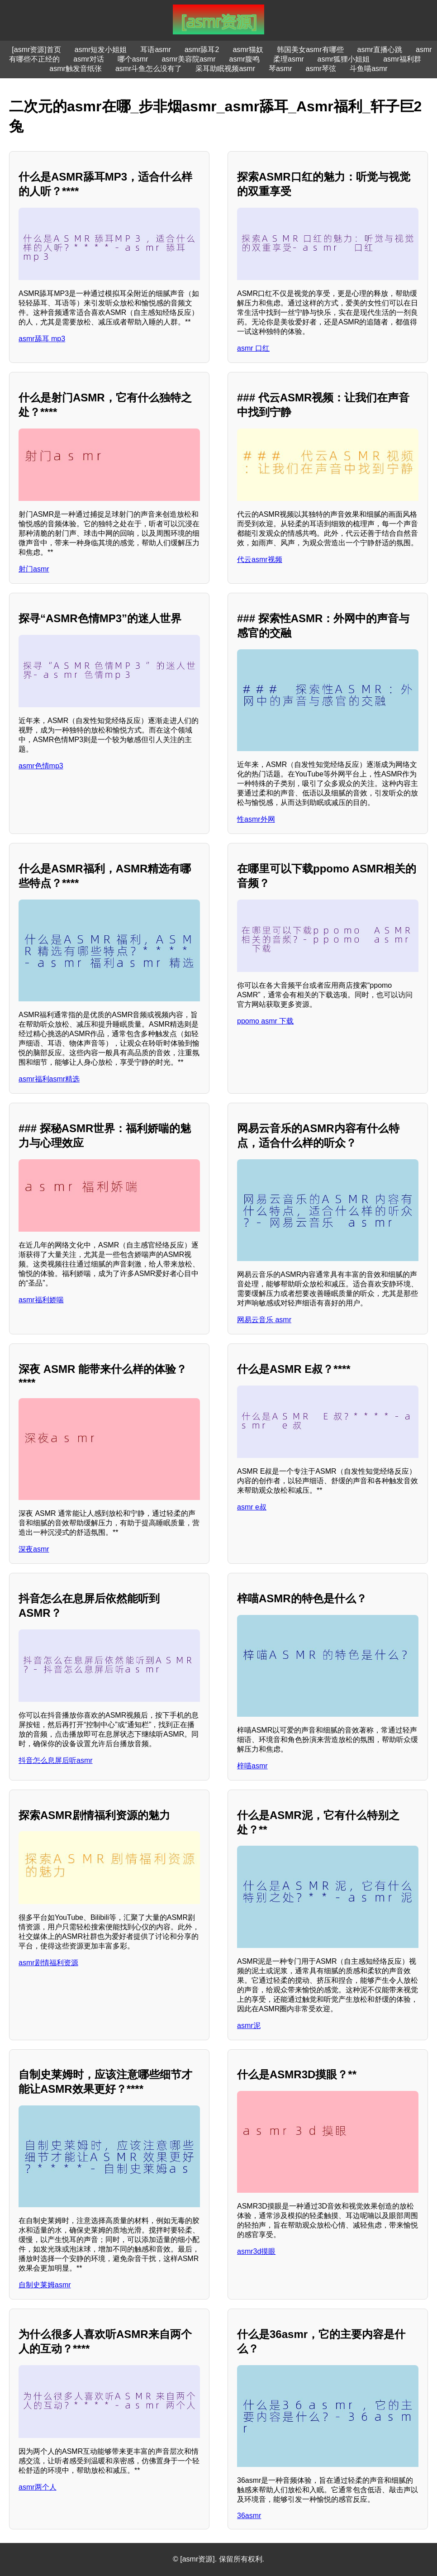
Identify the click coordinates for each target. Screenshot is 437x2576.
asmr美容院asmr (188, 59)
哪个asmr (133, 59)
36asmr (249, 2515)
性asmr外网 (256, 819)
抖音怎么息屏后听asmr (56, 1760)
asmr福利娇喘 (41, 1300)
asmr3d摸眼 (256, 2251)
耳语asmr (155, 49)
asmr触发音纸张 (75, 68)
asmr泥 (249, 2025)
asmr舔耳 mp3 (42, 339)
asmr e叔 (251, 1507)
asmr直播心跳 (380, 49)
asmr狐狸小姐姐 (344, 59)
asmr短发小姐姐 (101, 49)
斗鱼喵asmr (369, 68)
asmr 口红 (253, 348)
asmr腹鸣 (244, 59)
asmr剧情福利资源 (48, 1963)
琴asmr (280, 68)
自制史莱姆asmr (45, 2285)
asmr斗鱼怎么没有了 (148, 68)
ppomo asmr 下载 (265, 1021)
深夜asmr (34, 1549)
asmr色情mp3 (41, 766)
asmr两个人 (38, 2487)
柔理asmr (288, 59)
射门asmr (34, 569)
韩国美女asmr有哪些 (310, 49)
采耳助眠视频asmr (225, 68)
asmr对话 (88, 59)
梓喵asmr (252, 1766)
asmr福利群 (402, 59)
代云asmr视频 (259, 559)
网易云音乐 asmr (264, 1320)
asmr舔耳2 (202, 49)
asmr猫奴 (248, 49)
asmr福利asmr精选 (49, 1079)
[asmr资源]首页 (36, 49)
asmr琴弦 (321, 68)
